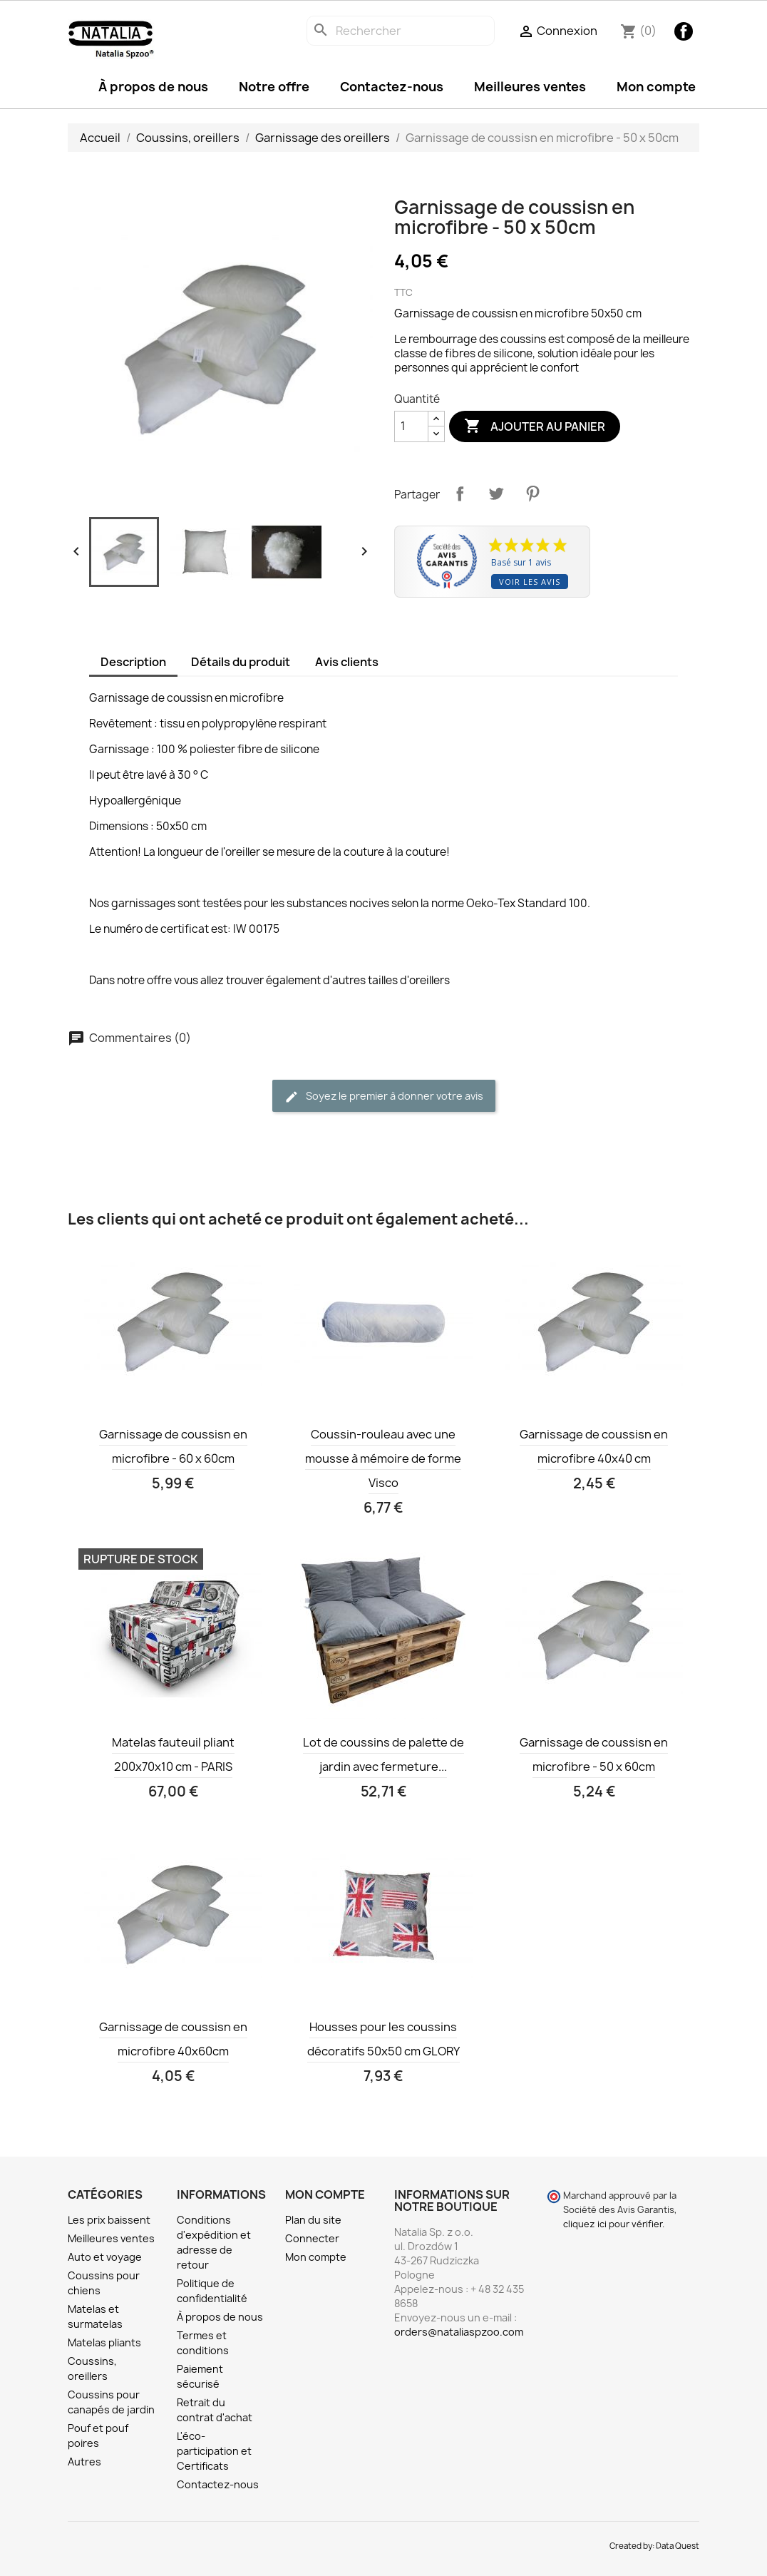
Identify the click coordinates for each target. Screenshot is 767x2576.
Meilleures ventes (530, 87)
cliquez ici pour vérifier (612, 2224)
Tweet (496, 493)
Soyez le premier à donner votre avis (383, 1096)
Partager (460, 493)
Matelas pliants (104, 2342)
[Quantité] (411, 426)
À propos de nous (153, 87)
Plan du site (313, 2220)
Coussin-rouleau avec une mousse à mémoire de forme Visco (383, 1458)
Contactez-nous (391, 87)
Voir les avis (529, 581)
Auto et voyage (105, 2257)
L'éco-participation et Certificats (214, 2451)
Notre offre (274, 87)
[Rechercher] (401, 31)
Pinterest (532, 493)
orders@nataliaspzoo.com (458, 2332)
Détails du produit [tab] (240, 662)
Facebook (683, 31)
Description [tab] (133, 662)
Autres (84, 2461)
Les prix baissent (109, 2220)
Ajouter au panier (534, 426)
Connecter (312, 2238)
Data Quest (677, 2546)
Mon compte (656, 87)
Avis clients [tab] (347, 662)
